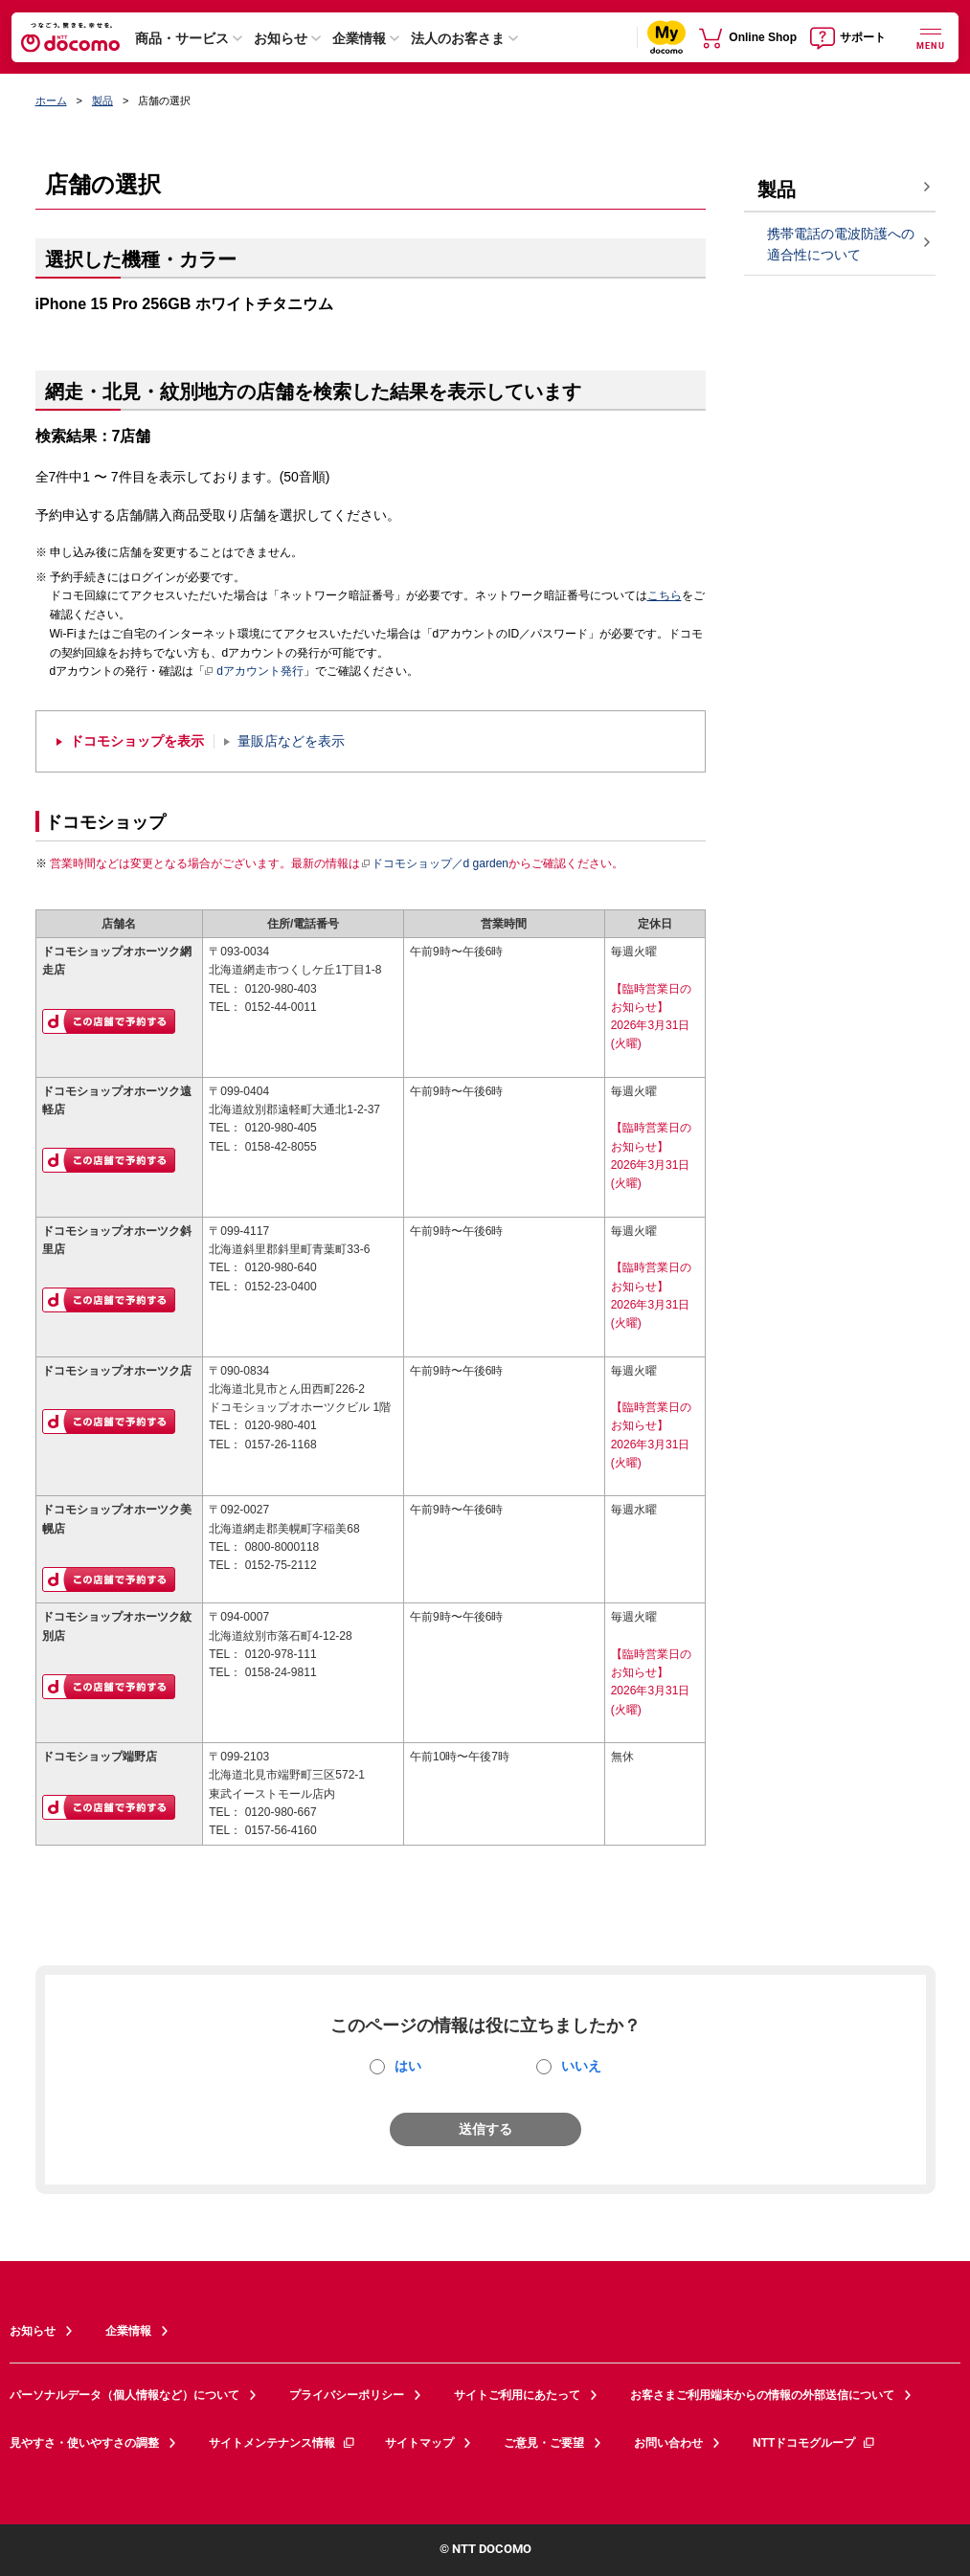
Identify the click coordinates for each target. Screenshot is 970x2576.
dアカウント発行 (254, 672)
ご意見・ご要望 (544, 2443)
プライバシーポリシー (346, 2395)
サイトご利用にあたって (517, 2395)
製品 (102, 100)
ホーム (51, 100)
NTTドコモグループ (814, 2443)
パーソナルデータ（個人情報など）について (124, 2395)
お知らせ (280, 38)
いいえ (581, 2065)
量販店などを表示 (291, 741)
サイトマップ (419, 2443)
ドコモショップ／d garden (434, 863)
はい (408, 2065)
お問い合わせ (668, 2443)
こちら (664, 595)
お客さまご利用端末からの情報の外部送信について (762, 2395)
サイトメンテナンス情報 (282, 2443)
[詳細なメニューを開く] (931, 36)
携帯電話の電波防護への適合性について (840, 244)
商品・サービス (182, 38)
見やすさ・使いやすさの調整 (84, 2443)
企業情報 (359, 38)
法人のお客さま (458, 38)
